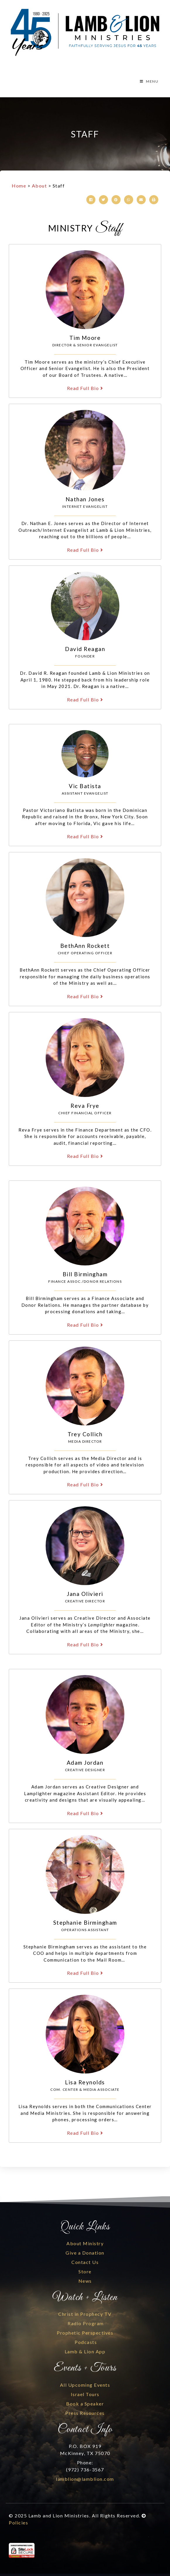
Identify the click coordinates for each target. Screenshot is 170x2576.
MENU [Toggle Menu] (148, 81)
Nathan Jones (85, 499)
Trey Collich (85, 1434)
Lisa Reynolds (85, 2082)
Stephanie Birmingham (85, 1922)
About (39, 185)
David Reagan (85, 648)
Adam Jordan (85, 1762)
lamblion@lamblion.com (85, 2479)
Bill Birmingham (85, 1274)
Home (19, 185)
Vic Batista (85, 786)
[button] (91, 200)
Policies (18, 2522)
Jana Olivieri (85, 1593)
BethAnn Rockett (85, 945)
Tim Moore (85, 337)
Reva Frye (85, 1105)
